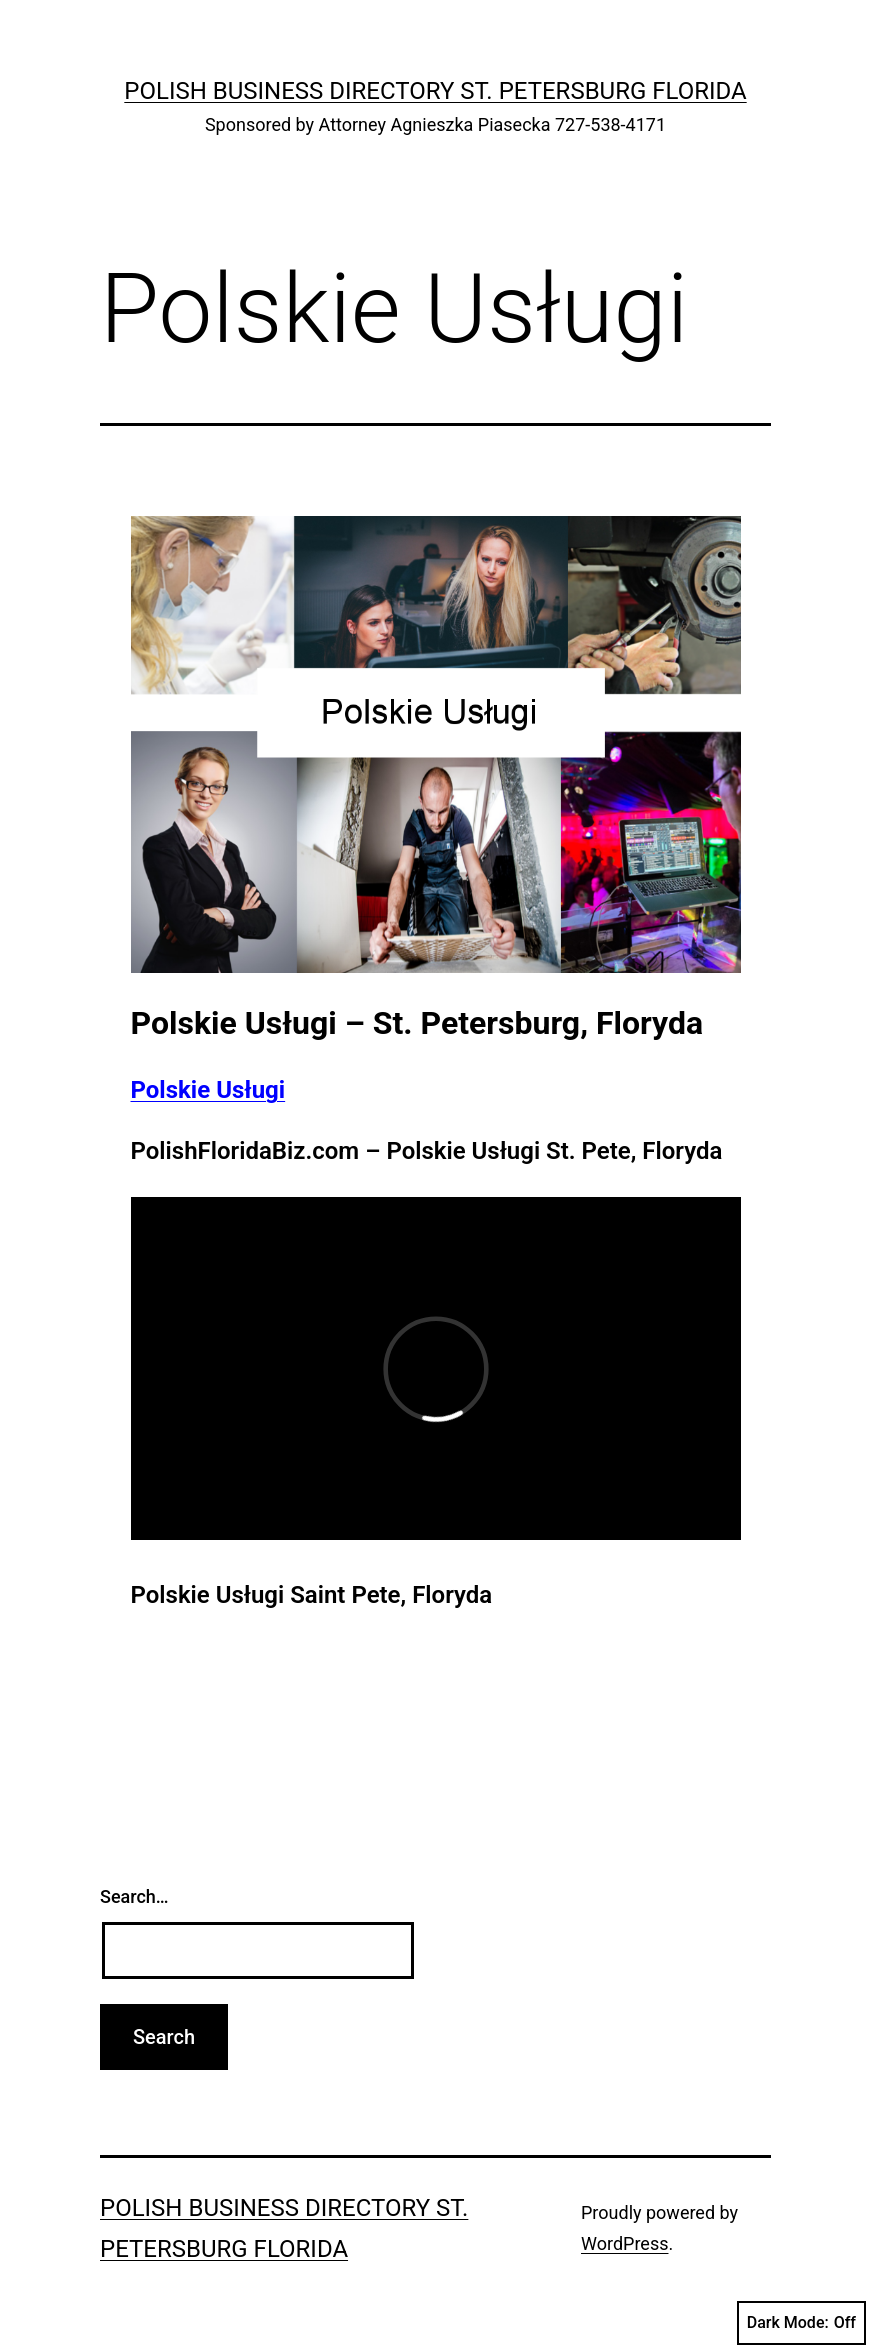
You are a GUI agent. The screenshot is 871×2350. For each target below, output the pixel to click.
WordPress (624, 2243)
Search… (134, 1896)
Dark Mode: (801, 2323)
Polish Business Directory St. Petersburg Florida (435, 91)
